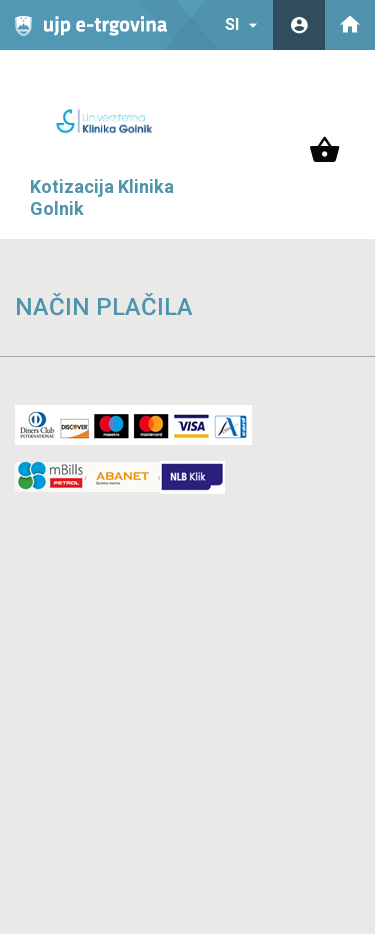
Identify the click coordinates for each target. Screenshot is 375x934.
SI (244, 25)
